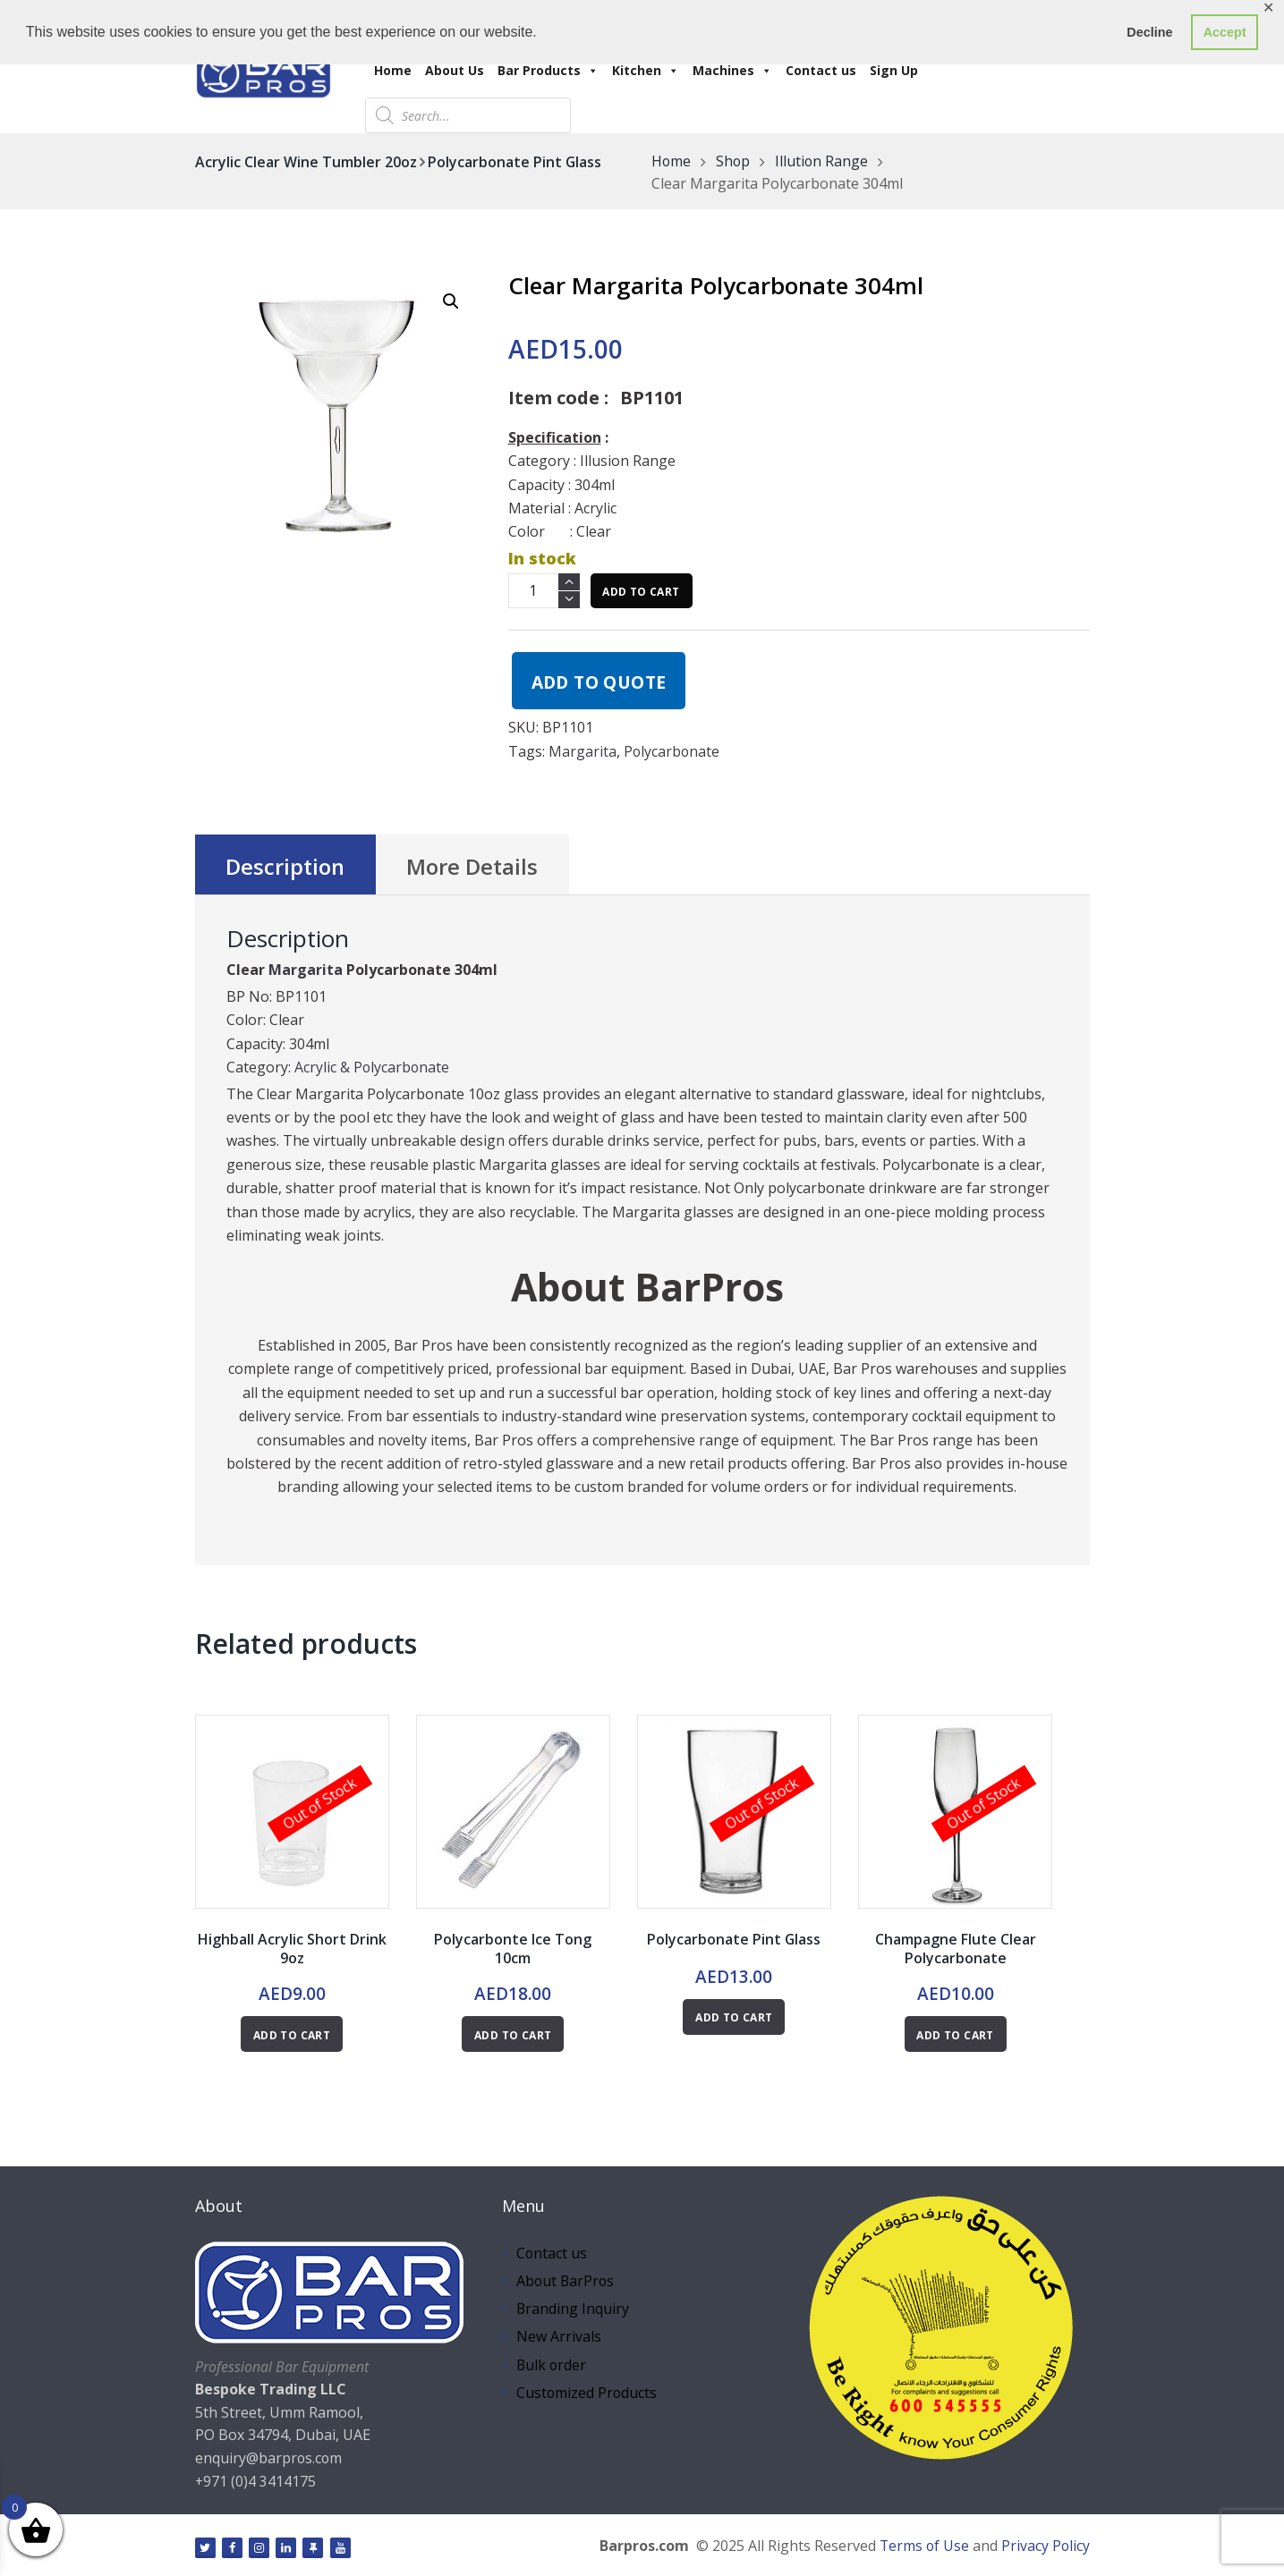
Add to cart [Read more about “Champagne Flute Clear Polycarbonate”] (954, 2035)
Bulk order (552, 2365)
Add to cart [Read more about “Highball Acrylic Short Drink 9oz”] (291, 2035)
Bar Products (548, 70)
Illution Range (824, 162)
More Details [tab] (474, 867)
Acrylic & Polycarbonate (372, 1067)
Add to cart (640, 591)
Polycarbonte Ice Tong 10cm (512, 1949)
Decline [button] (1149, 32)
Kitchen (645, 70)
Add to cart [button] (512, 2035)
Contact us (821, 70)
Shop (734, 162)
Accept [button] (1224, 32)
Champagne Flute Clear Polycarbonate (955, 1949)
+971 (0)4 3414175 (256, 2481)
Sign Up (894, 70)
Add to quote (599, 682)
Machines (732, 70)
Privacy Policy (1045, 2545)
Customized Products (587, 2392)
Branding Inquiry (573, 2309)
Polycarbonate (672, 751)
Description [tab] (286, 867)
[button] (451, 301)
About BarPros (566, 2281)
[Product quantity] (544, 590)
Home (393, 70)
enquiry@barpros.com (269, 2459)
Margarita (582, 751)
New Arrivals (558, 2337)
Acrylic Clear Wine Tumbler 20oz (306, 162)
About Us (454, 70)
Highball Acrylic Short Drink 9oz (292, 1949)
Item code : (558, 398)
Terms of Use (922, 2545)
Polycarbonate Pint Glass (515, 162)
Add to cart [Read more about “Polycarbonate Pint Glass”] (733, 2018)
